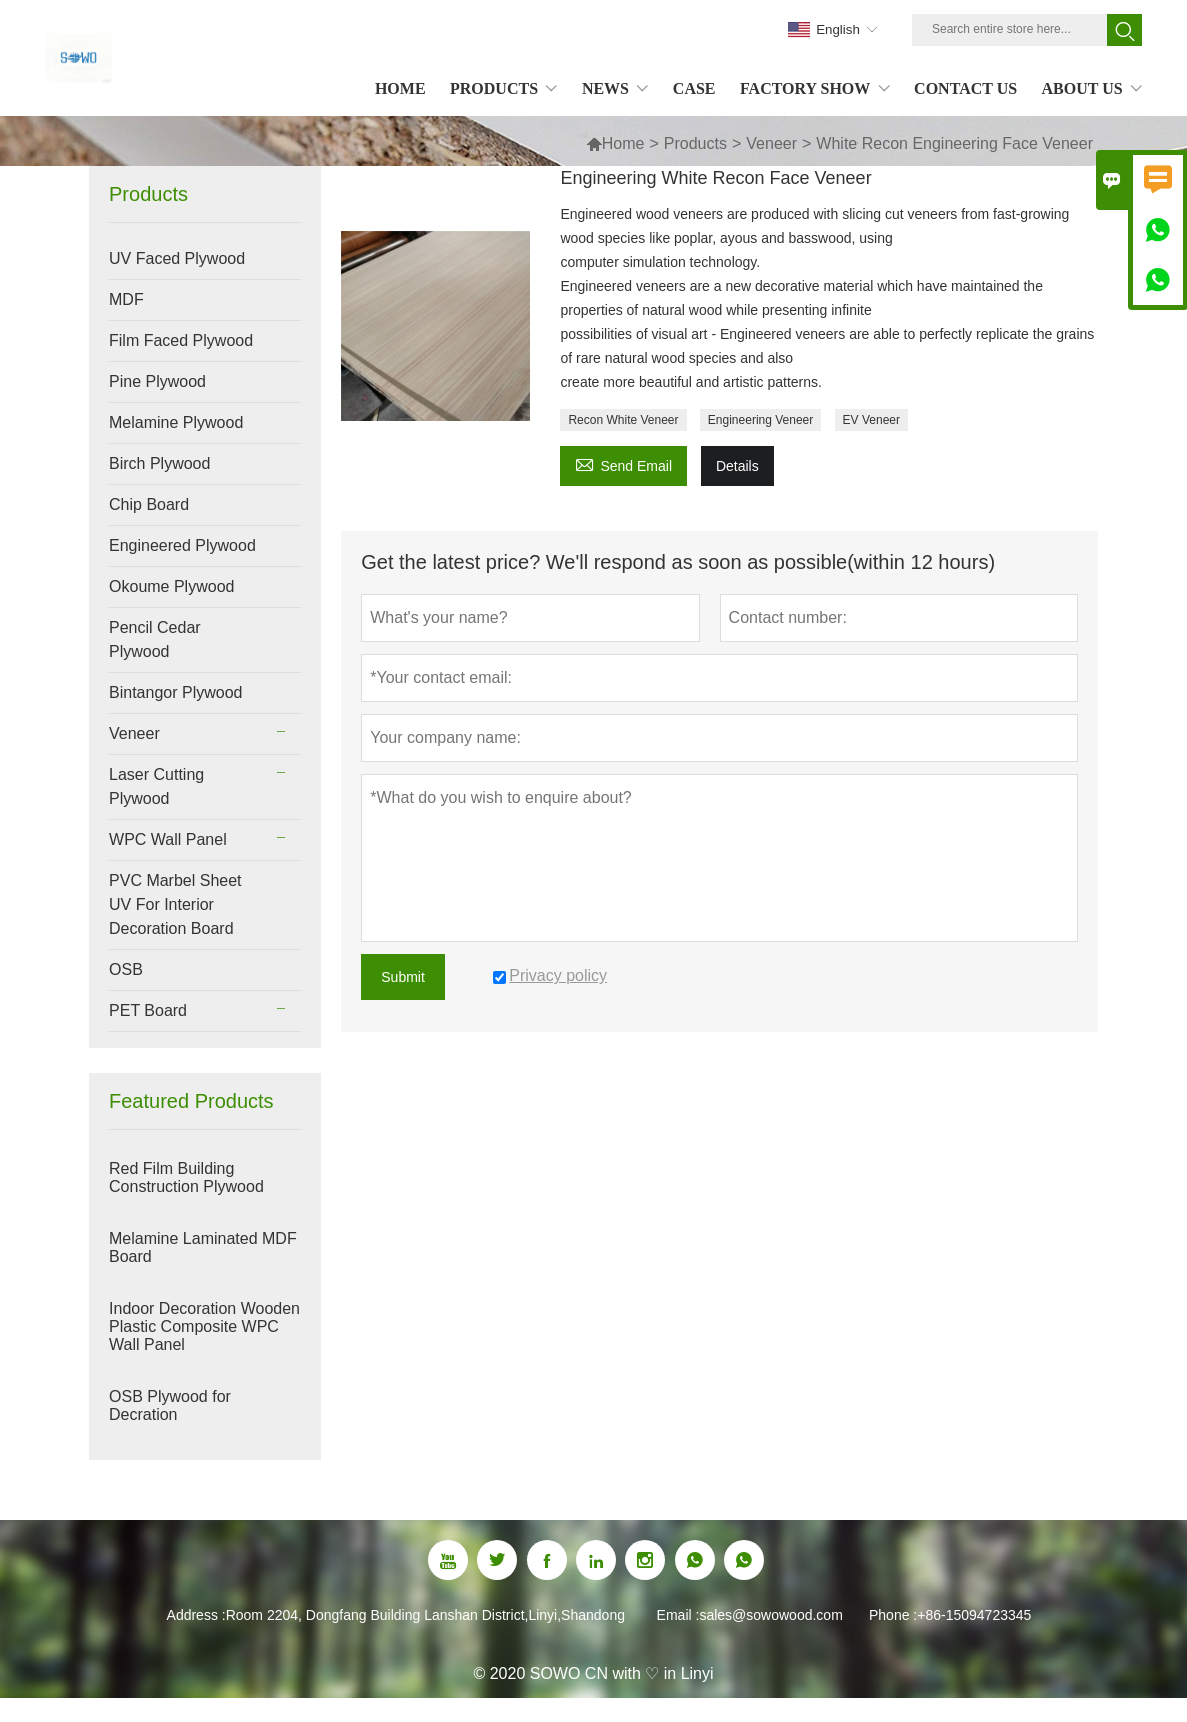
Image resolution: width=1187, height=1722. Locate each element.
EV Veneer (871, 420)
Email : (678, 1615)
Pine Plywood (157, 381)
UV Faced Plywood (177, 258)
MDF (126, 299)
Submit (403, 977)
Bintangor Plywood (175, 692)
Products (695, 143)
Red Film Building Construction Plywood (186, 1177)
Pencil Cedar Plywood (155, 639)
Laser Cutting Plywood (156, 786)
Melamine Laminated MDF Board (203, 1247)
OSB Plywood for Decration (170, 1405)
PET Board (148, 1010)
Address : (196, 1615)
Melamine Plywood (176, 422)
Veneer (771, 143)
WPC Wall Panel (168, 839)
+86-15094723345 (974, 1615)
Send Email (623, 463)
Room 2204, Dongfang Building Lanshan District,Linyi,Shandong (425, 1615)
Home (615, 143)
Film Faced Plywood (181, 340)
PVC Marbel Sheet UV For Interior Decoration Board (175, 904)
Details (737, 466)
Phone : (893, 1615)
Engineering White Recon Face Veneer (715, 178)
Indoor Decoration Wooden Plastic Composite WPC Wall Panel (204, 1326)
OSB (126, 969)
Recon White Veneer (623, 420)
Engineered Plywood (182, 545)
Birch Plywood (159, 463)
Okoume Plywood (171, 586)
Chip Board (149, 504)
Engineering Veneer (760, 420)
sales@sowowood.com (770, 1615)
